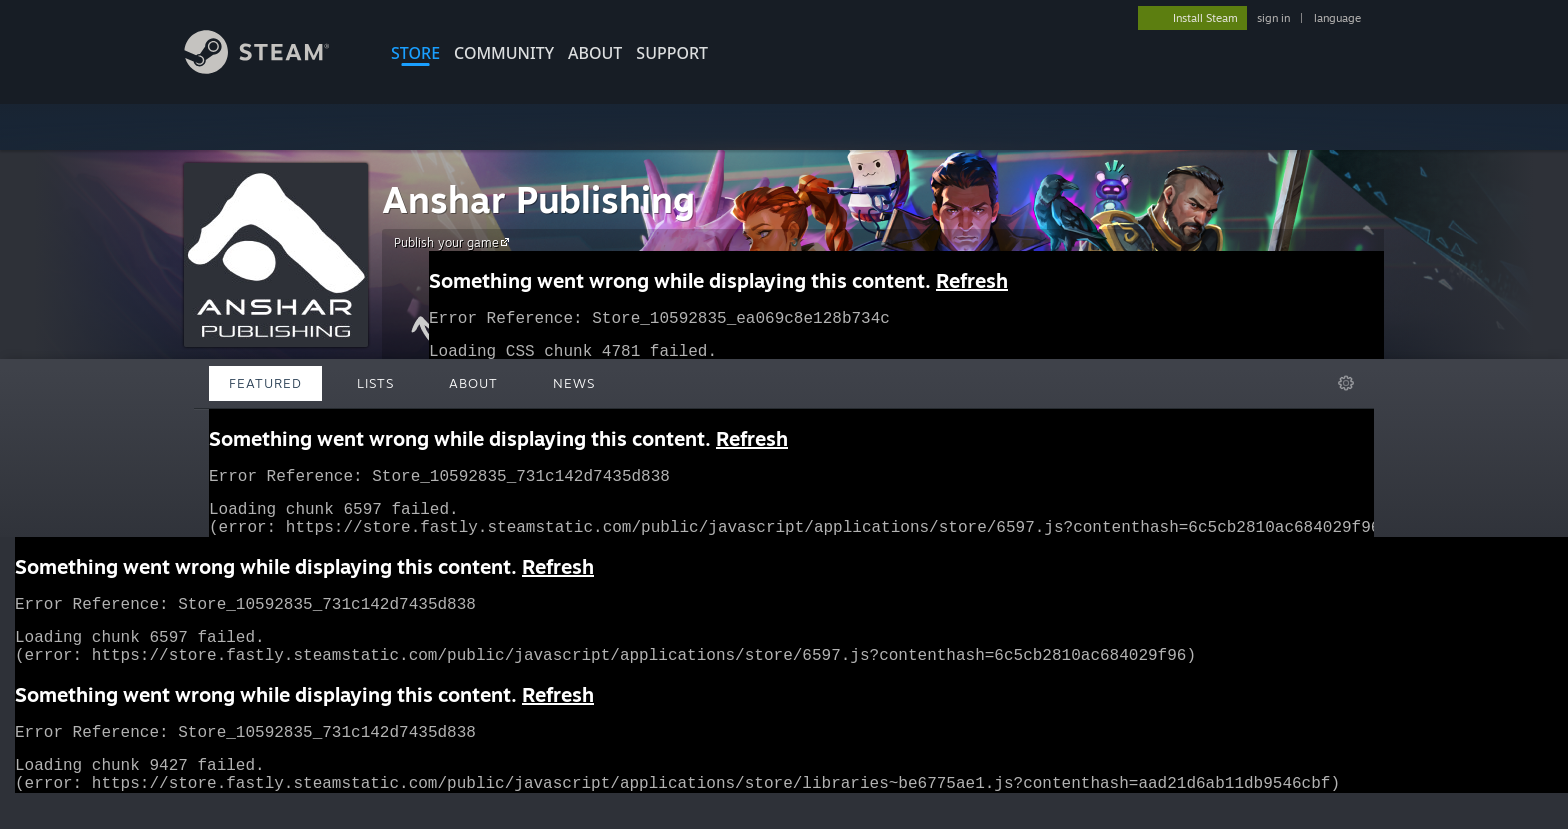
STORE (415, 53)
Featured (265, 383)
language (1337, 18)
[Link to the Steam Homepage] (272, 68)
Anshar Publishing (538, 199)
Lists (375, 383)
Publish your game (454, 242)
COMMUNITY (504, 53)
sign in (1273, 18)
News (574, 383)
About (595, 53)
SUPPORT (672, 53)
